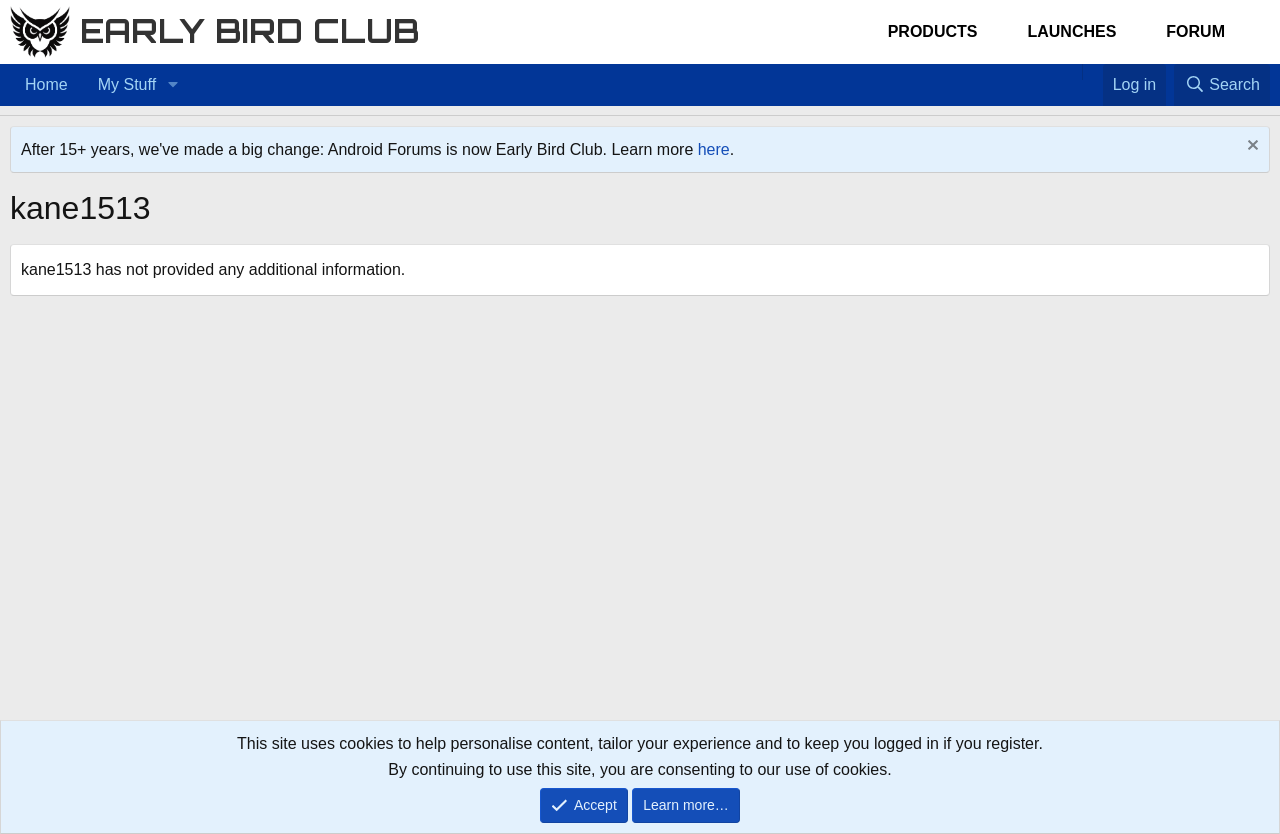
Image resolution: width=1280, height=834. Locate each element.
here (714, 149)
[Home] (1072, 72)
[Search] (1222, 85)
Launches (1071, 31)
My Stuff (127, 84)
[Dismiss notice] (1250, 147)
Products (933, 31)
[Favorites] (1092, 72)
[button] (172, 85)
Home (46, 84)
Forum (1195, 31)
